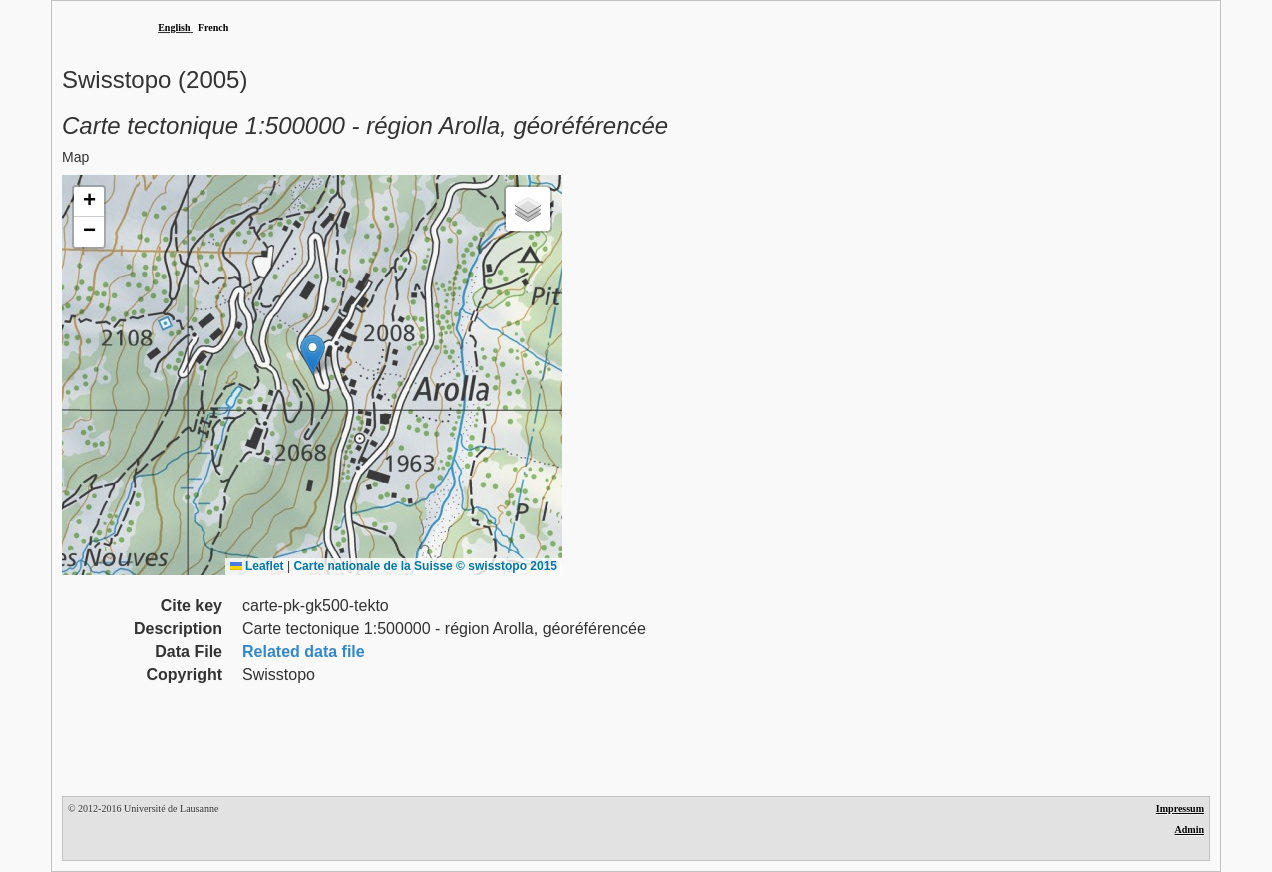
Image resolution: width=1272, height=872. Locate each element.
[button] (312, 354)
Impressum (1180, 808)
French (213, 27)
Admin (1189, 829)
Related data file (303, 651)
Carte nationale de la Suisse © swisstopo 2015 (425, 566)
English (174, 27)
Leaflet (257, 566)
